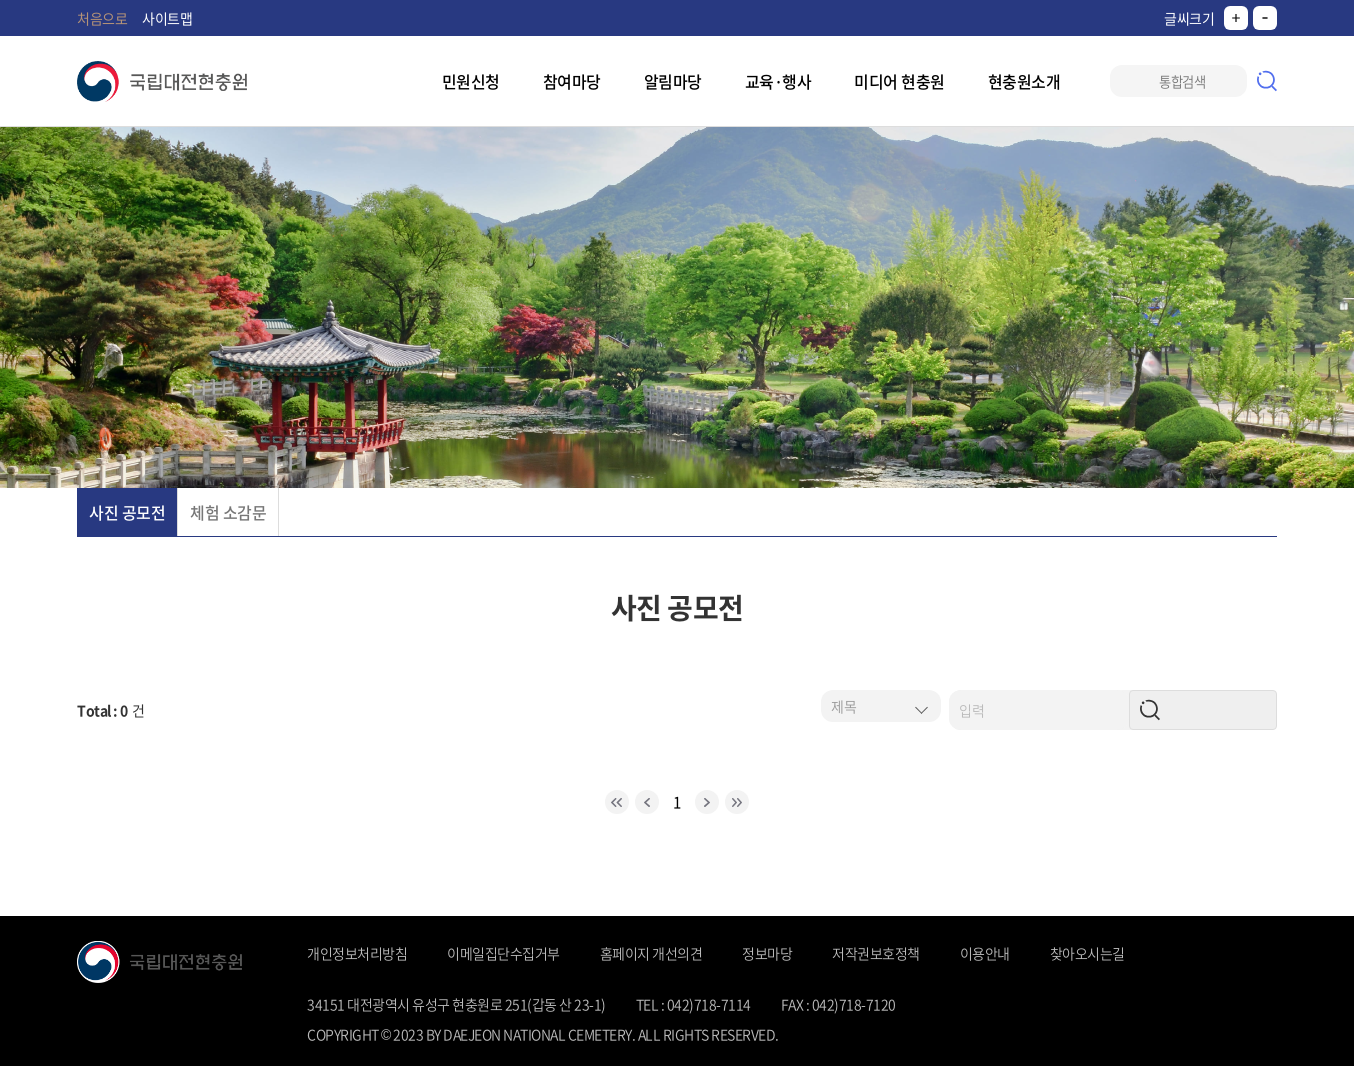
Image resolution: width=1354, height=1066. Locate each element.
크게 (1236, 18)
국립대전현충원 (162, 81)
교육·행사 (778, 81)
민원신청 (471, 81)
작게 (1265, 18)
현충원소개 (1024, 81)
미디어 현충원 (899, 81)
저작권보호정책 (876, 953)
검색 (1267, 81)
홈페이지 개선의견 (651, 953)
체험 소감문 (228, 512)
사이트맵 (167, 18)
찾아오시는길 (1087, 953)
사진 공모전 (127, 512)
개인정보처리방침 (357, 953)
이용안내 (985, 953)
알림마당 (673, 81)
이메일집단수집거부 (503, 953)
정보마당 (767, 953)
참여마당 (572, 81)
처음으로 (102, 18)
